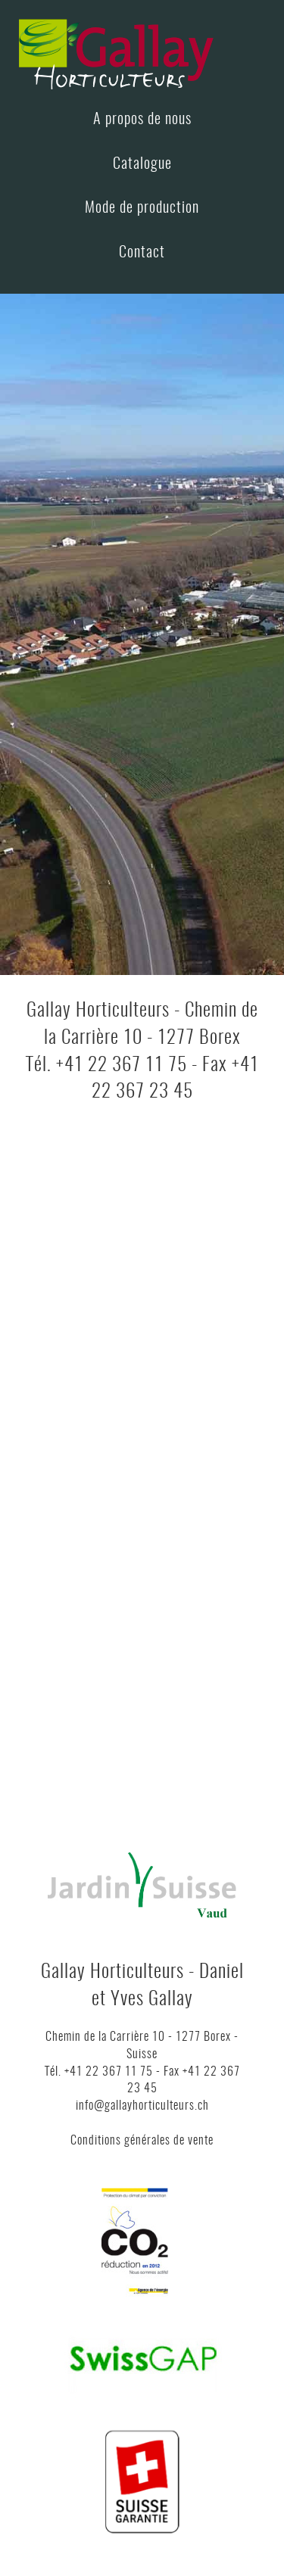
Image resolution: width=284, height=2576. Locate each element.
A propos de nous (142, 119)
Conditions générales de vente (142, 2141)
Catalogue (142, 164)
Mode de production (142, 208)
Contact (142, 252)
